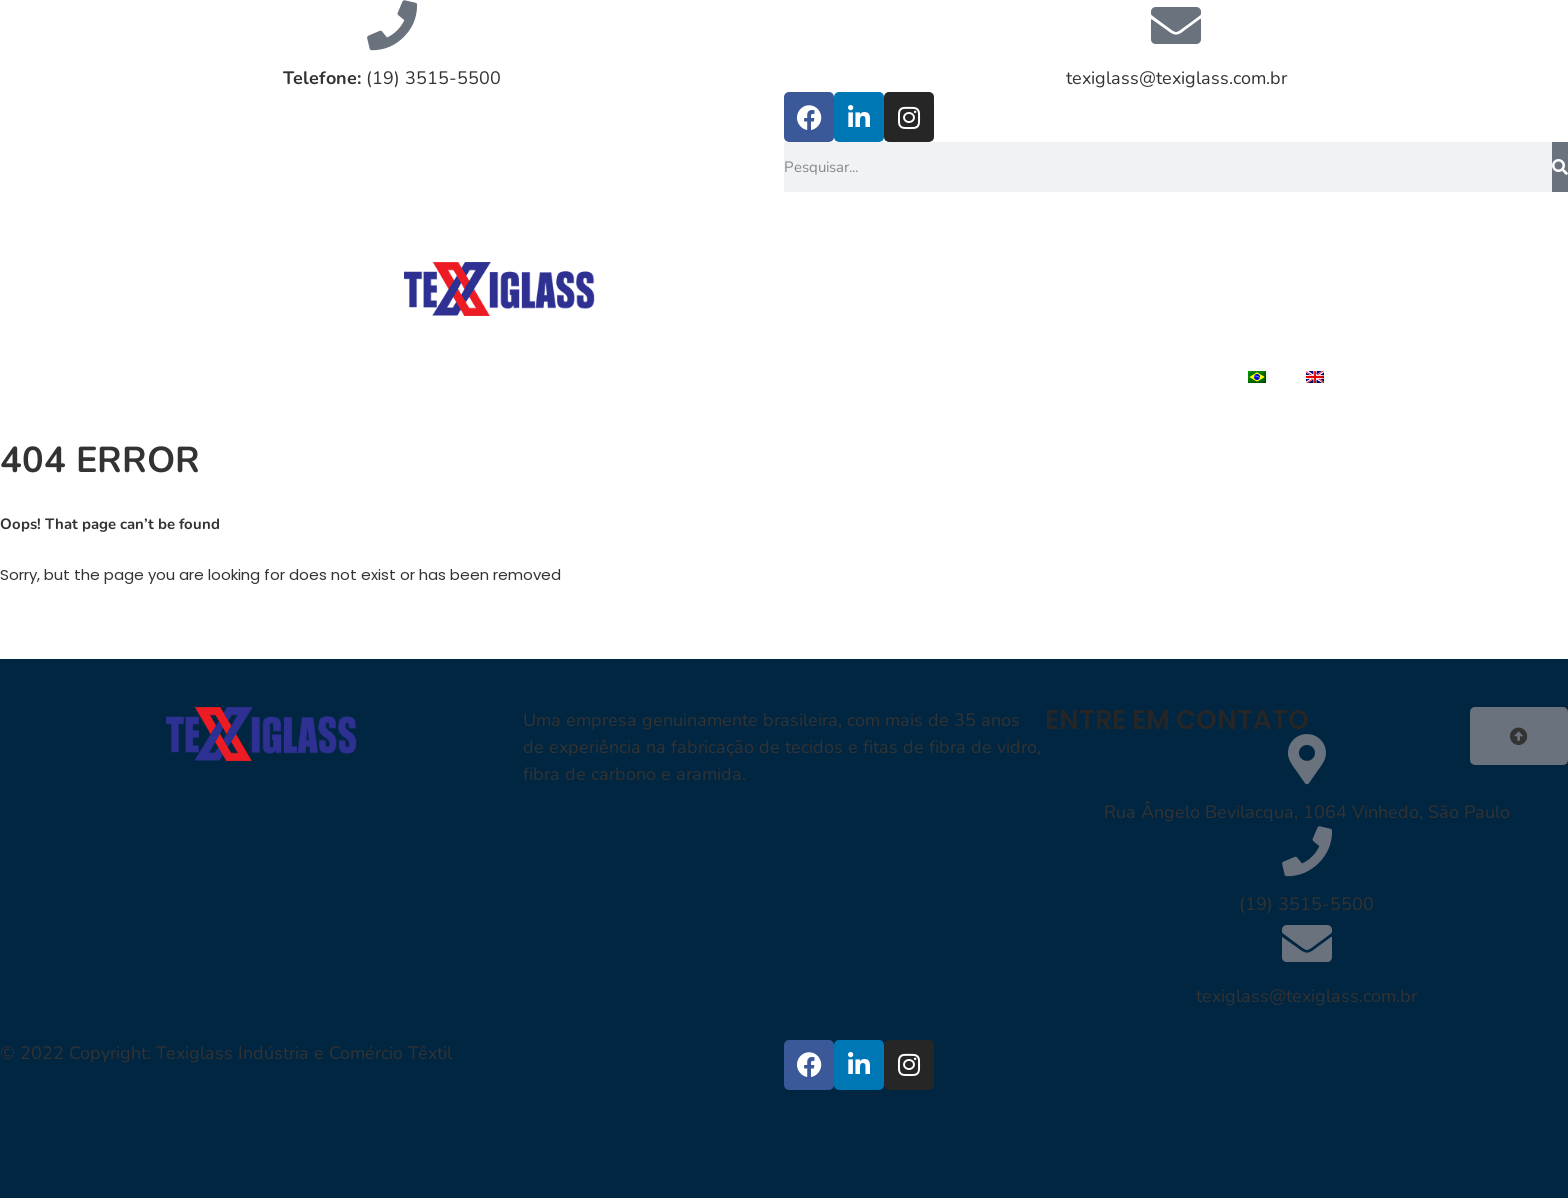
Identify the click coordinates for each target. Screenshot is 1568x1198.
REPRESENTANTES (1118, 331)
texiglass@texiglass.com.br (1176, 78)
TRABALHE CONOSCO (1112, 377)
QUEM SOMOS (1029, 285)
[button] (1519, 736)
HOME (901, 285)
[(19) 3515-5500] (1307, 851)
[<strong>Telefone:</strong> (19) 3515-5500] (392, 25)
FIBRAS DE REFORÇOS (1227, 285)
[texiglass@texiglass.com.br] (1176, 25)
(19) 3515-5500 (392, 78)
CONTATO (1281, 331)
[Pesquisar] (1560, 167)
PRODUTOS (949, 331)
